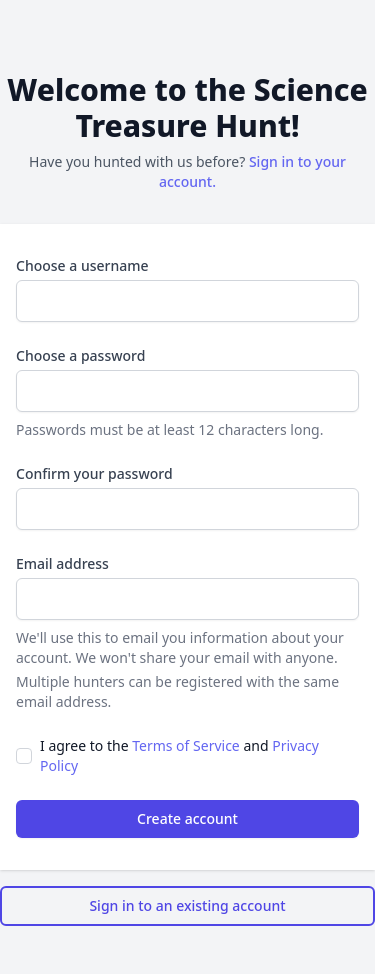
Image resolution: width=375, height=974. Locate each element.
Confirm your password (94, 473)
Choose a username (82, 265)
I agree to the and (179, 755)
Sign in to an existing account (187, 905)
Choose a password (80, 355)
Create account (187, 818)
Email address (62, 563)
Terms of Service (186, 745)
